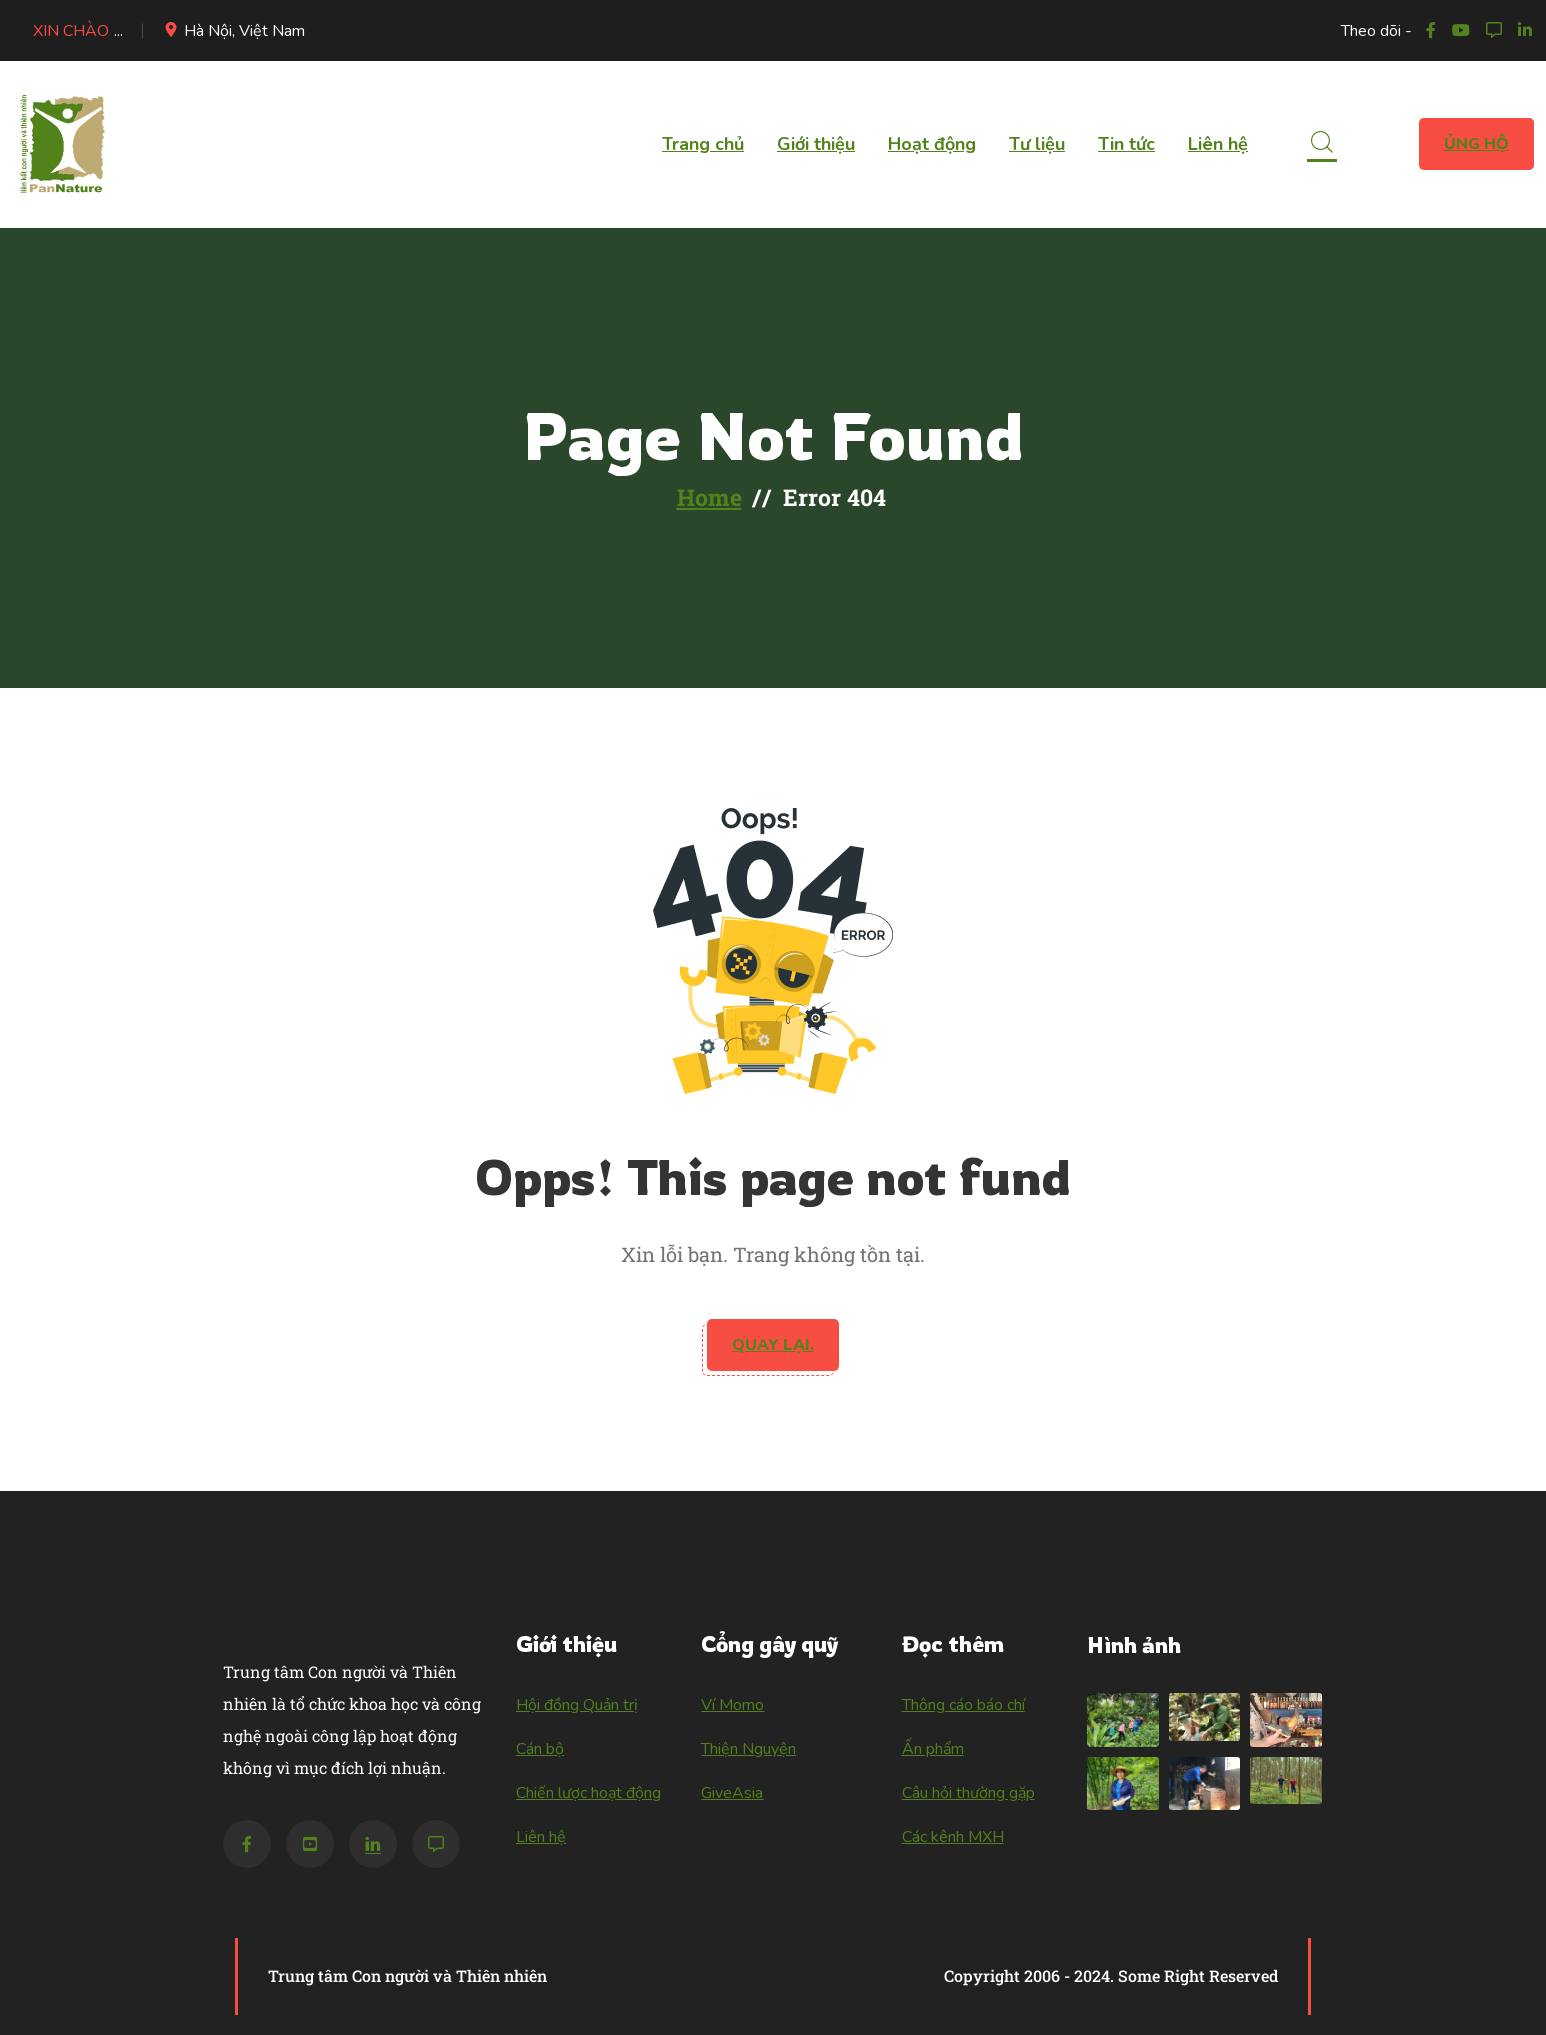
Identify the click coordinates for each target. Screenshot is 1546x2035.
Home (709, 497)
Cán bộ (540, 1749)
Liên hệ (1218, 144)
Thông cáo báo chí (963, 1705)
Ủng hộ (1476, 144)
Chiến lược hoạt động (588, 1793)
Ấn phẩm (933, 1749)
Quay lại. (773, 1345)
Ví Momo (732, 1705)
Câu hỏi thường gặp (968, 1793)
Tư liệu (1037, 144)
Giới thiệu (816, 144)
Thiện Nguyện (748, 1749)
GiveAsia (732, 1793)
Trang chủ (703, 144)
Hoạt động (932, 144)
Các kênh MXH (953, 1837)
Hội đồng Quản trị (577, 1705)
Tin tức (1126, 144)
